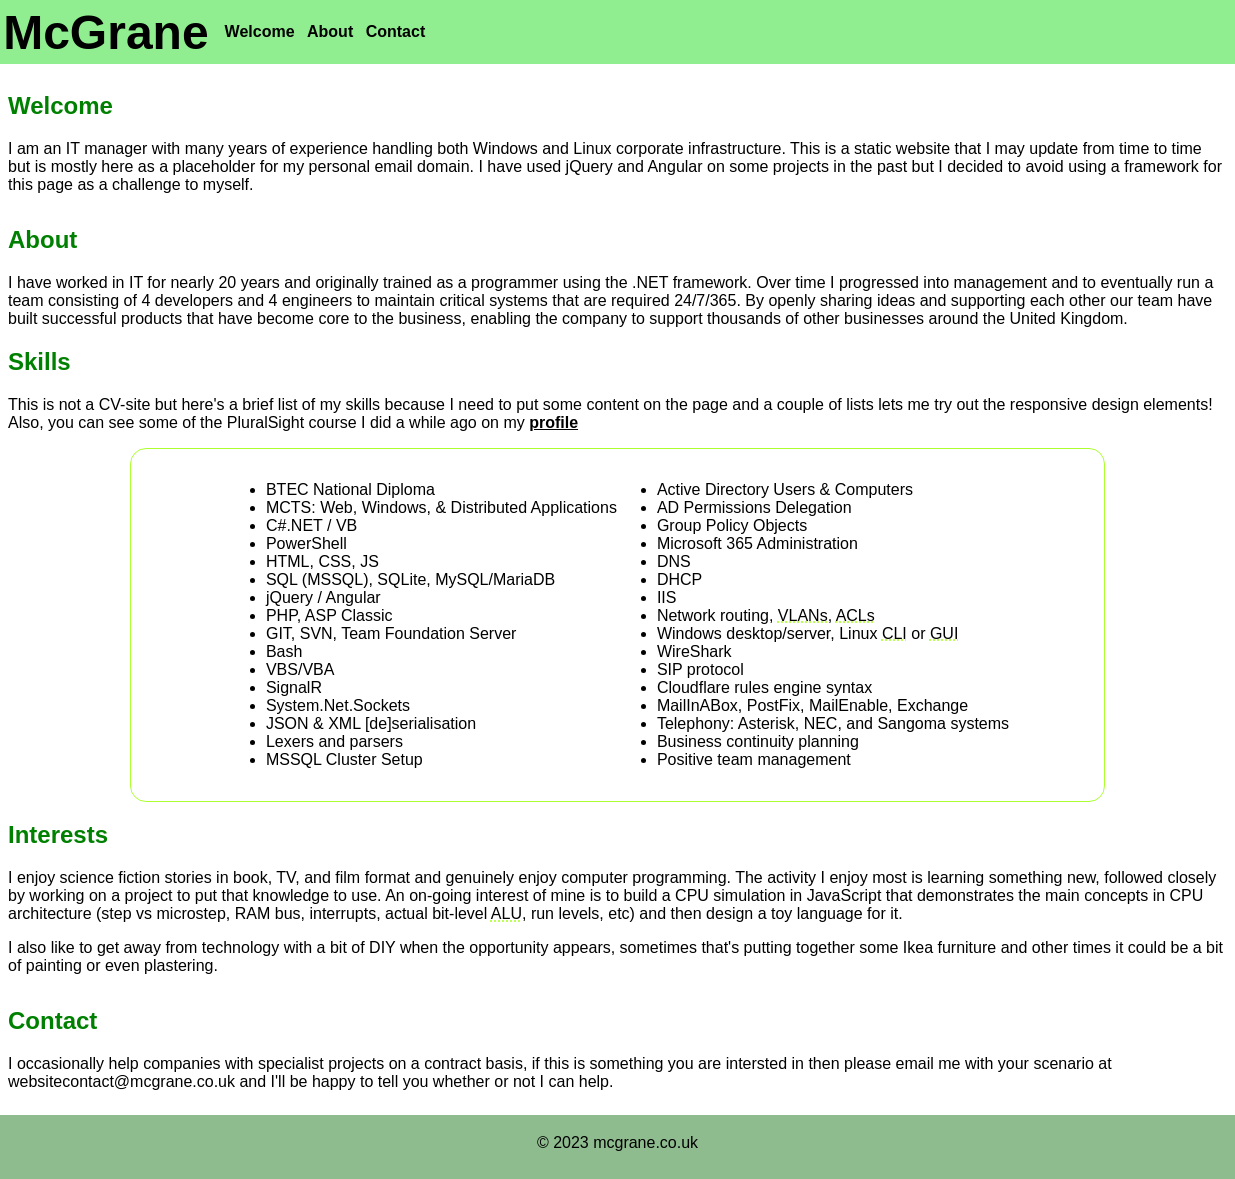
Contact (396, 31)
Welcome (260, 31)
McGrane (105, 32)
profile (553, 422)
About (330, 31)
